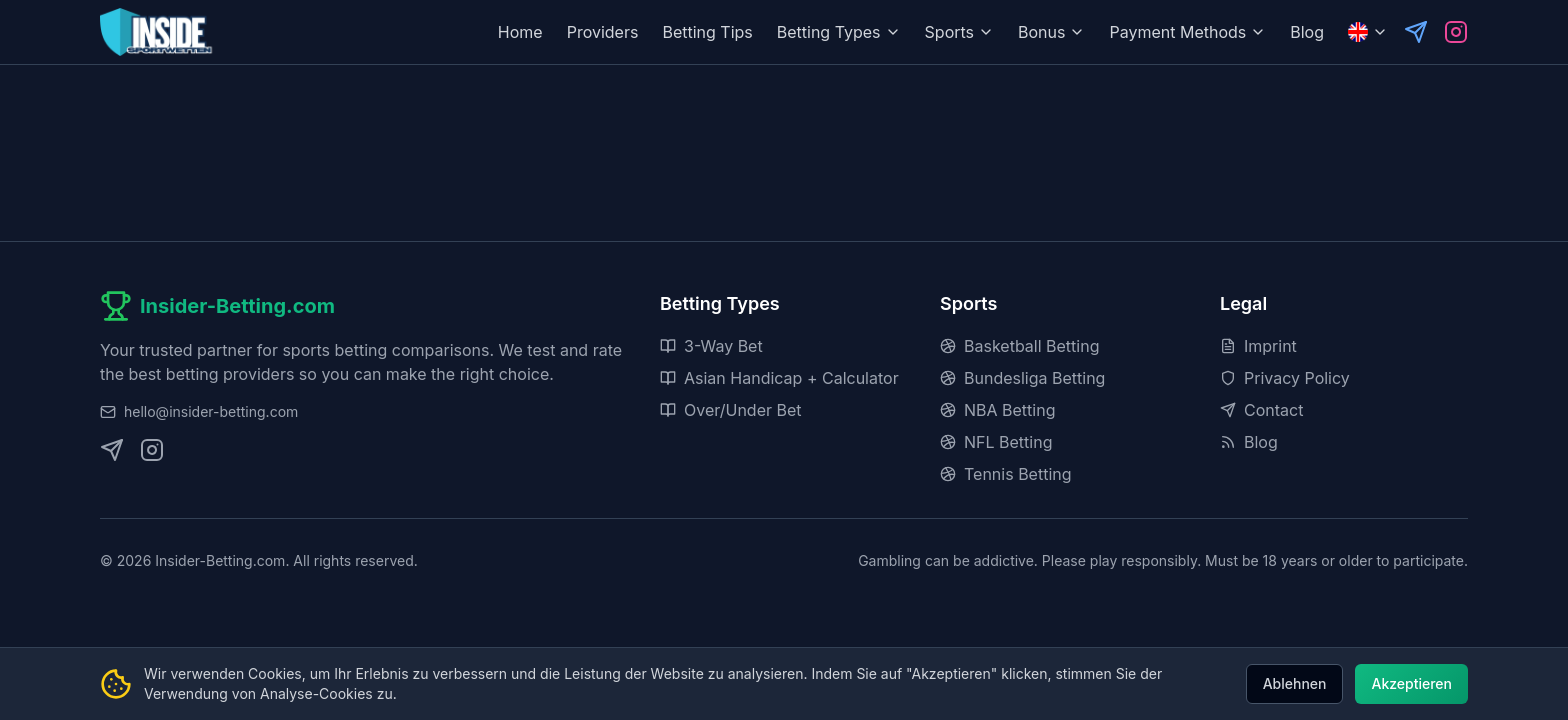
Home (520, 32)
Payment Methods (1187, 32)
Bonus (1051, 32)
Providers (603, 32)
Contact (1261, 410)
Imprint (1258, 346)
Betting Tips (707, 32)
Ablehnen (1295, 683)
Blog (1307, 32)
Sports (959, 32)
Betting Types (839, 32)
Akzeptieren (1411, 683)
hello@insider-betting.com (211, 411)
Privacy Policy (1285, 378)
